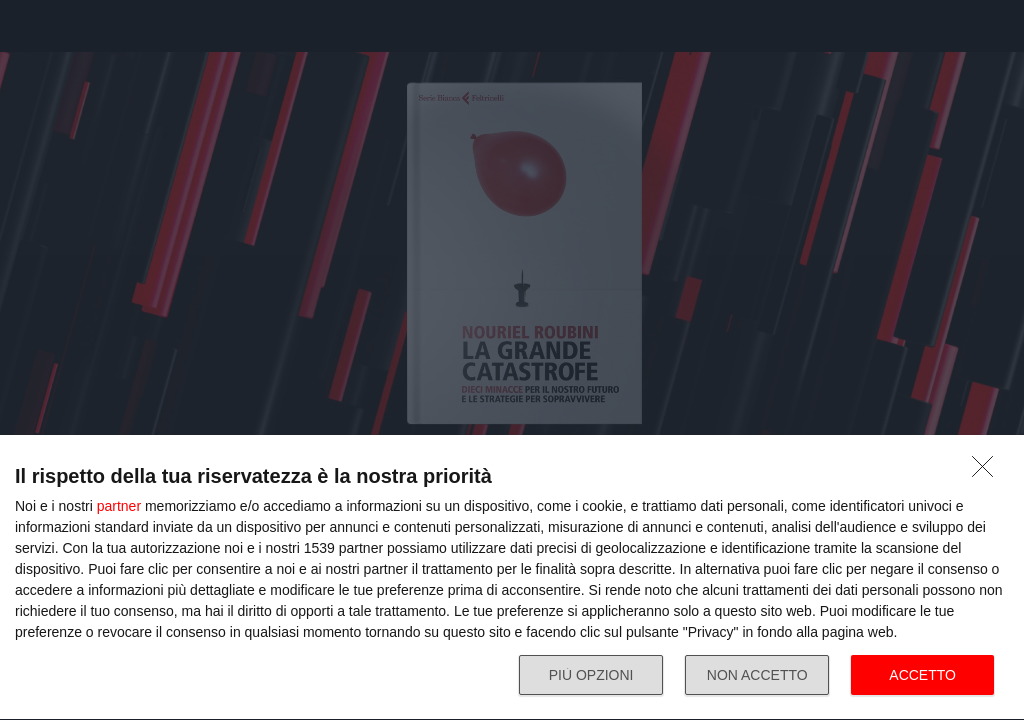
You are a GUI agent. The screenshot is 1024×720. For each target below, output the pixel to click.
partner (119, 506)
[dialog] (512, 578)
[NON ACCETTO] (988, 472)
